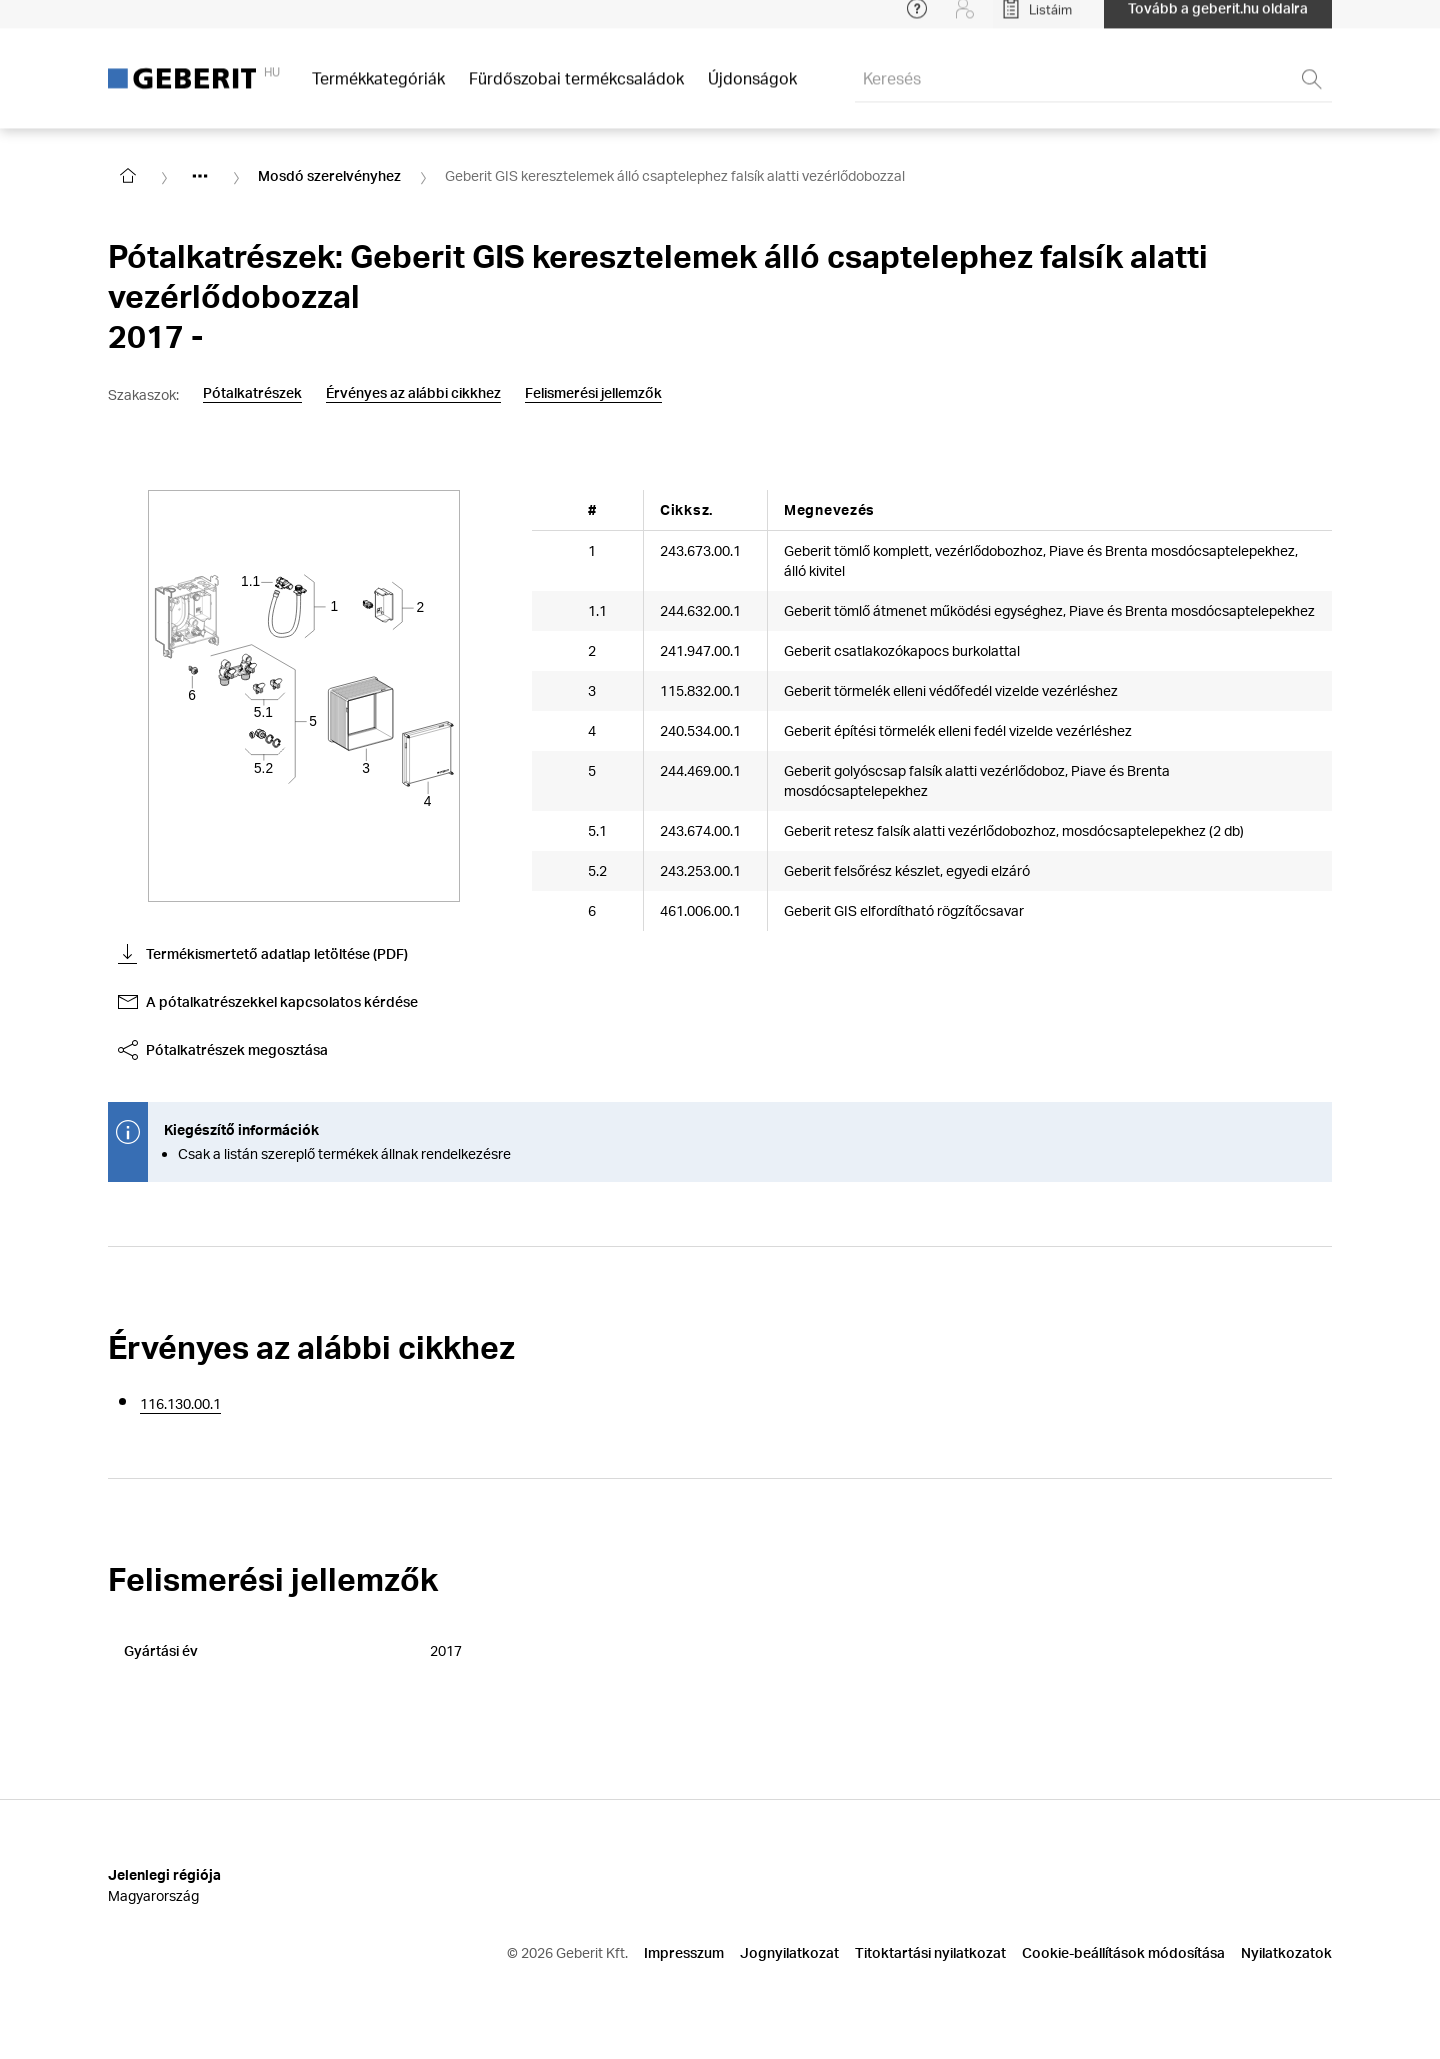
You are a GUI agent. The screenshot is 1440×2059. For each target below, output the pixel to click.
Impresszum (684, 1952)
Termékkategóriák (378, 89)
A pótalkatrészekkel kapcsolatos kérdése (268, 1002)
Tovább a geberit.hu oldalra (1218, 19)
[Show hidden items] (200, 176)
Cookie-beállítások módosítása (1123, 1952)
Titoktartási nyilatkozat (930, 1952)
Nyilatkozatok (1286, 1952)
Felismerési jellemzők (593, 393)
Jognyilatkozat (789, 1952)
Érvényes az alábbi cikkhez (413, 393)
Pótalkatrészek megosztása (223, 1050)
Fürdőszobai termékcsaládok (576, 89)
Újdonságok (752, 89)
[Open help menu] (917, 20)
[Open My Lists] (1036, 20)
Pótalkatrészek (252, 393)
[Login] (965, 20)
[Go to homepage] (128, 176)
